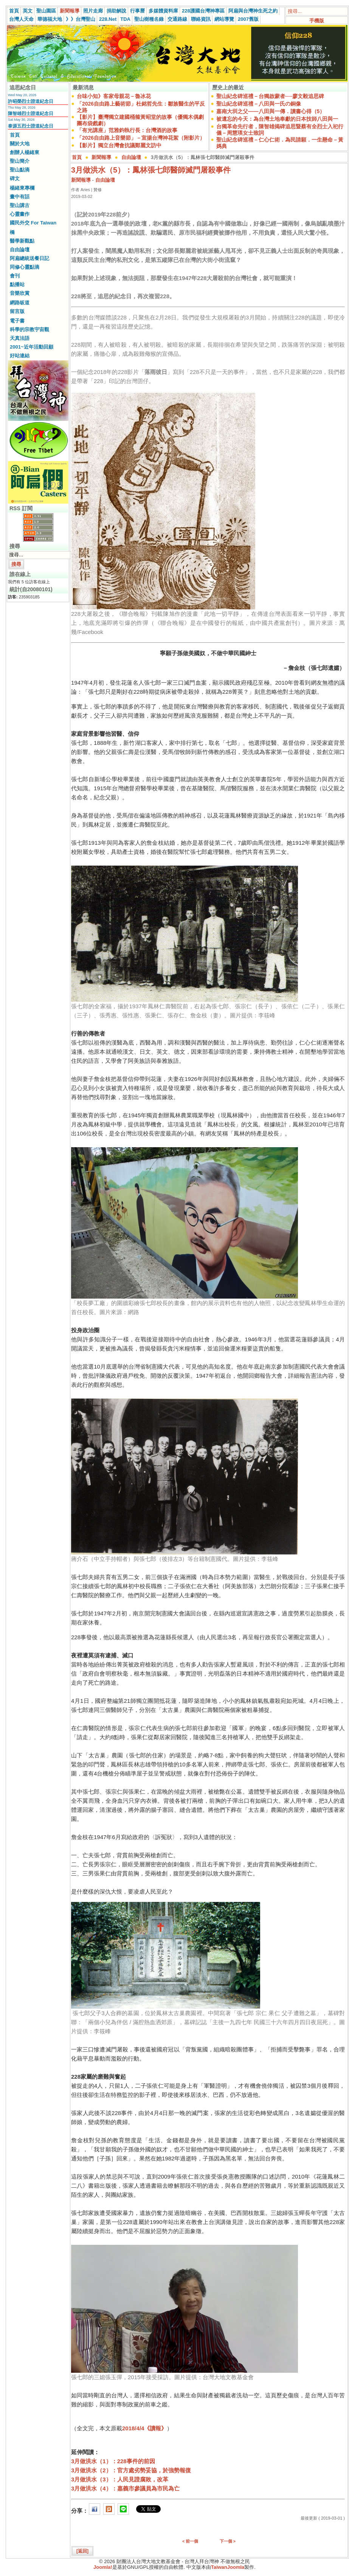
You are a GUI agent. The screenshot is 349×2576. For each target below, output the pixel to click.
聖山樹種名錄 (149, 19)
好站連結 (19, 355)
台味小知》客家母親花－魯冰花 (114, 96)
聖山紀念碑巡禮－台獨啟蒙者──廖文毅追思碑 (270, 96)
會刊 (15, 276)
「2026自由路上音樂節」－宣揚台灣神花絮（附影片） (141, 138)
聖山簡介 (19, 161)
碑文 (15, 178)
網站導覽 (224, 19)
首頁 (14, 11)
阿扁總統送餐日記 (29, 258)
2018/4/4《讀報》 (144, 2428)
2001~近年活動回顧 (31, 347)
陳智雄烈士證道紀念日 (30, 113)
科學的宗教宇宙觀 (29, 329)
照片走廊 (93, 11)
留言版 (17, 311)
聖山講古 (19, 205)
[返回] (82, 2551)
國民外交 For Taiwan (33, 223)
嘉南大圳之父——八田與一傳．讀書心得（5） (270, 111)
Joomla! (102, 2567)
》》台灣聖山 (80, 19)
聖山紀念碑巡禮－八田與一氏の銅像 (258, 104)
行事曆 (137, 11)
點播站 (17, 284)
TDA (125, 19)
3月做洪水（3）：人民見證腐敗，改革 (119, 2479)
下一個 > (228, 2541)
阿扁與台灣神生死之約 (253, 11)
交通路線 (177, 19)
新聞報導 (69, 11)
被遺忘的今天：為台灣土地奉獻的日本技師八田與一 (277, 119)
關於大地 (19, 143)
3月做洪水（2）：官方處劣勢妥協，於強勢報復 (131, 2470)
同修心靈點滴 (24, 267)
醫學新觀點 (22, 241)
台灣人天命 (21, 19)
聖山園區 (46, 11)
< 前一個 (190, 2541)
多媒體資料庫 (163, 11)
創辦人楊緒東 (24, 152)
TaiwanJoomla (228, 2567)
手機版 (316, 20)
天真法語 (19, 338)
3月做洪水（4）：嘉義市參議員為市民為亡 (125, 2488)
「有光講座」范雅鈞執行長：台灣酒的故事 (127, 130)
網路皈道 (19, 302)
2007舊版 (248, 19)
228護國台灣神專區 (203, 11)
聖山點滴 (19, 170)
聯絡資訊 (201, 19)
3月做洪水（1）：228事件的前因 (113, 2461)
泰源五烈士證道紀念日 (30, 126)
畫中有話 (19, 196)
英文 (28, 11)
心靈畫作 (19, 214)
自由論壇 (19, 249)
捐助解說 (116, 11)
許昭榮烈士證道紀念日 (30, 101)
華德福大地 (49, 19)
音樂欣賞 (19, 293)
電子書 (17, 321)
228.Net (107, 19)
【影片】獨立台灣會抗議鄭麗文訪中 (119, 145)
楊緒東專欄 (22, 188)
